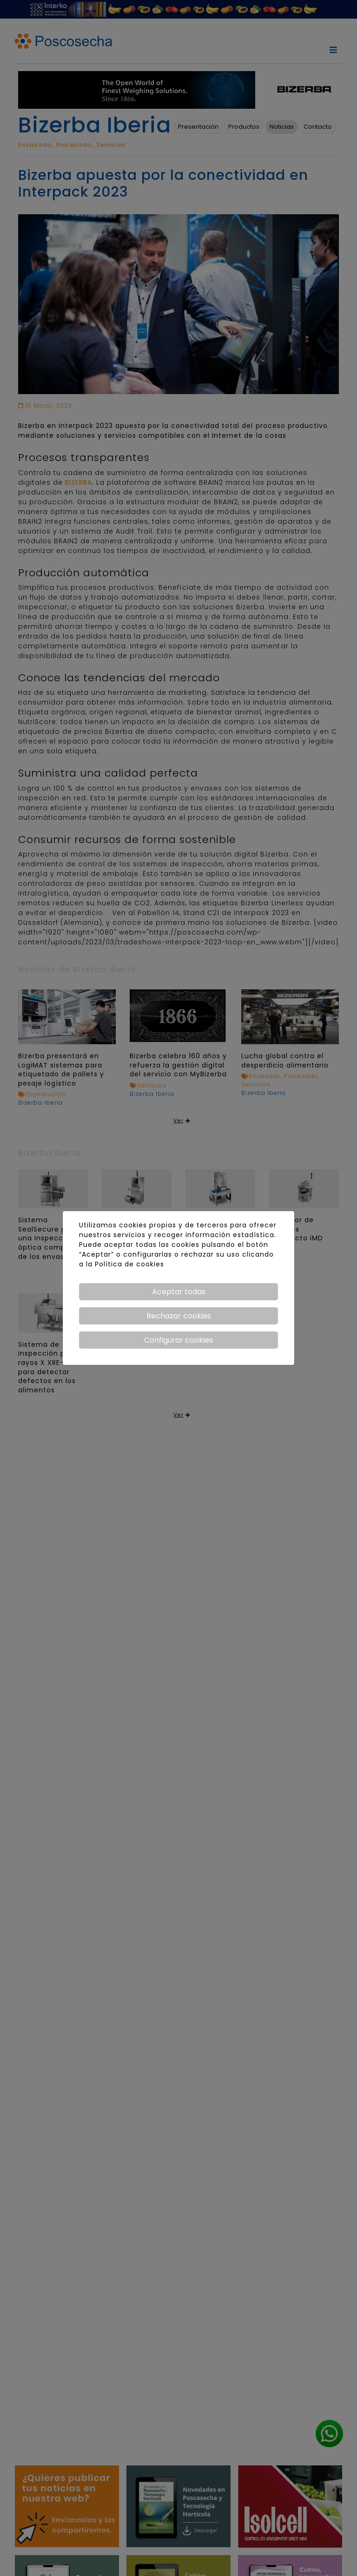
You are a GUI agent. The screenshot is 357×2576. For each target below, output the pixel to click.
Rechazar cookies (178, 1316)
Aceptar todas (178, 1291)
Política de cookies (129, 1264)
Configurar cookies (178, 1340)
